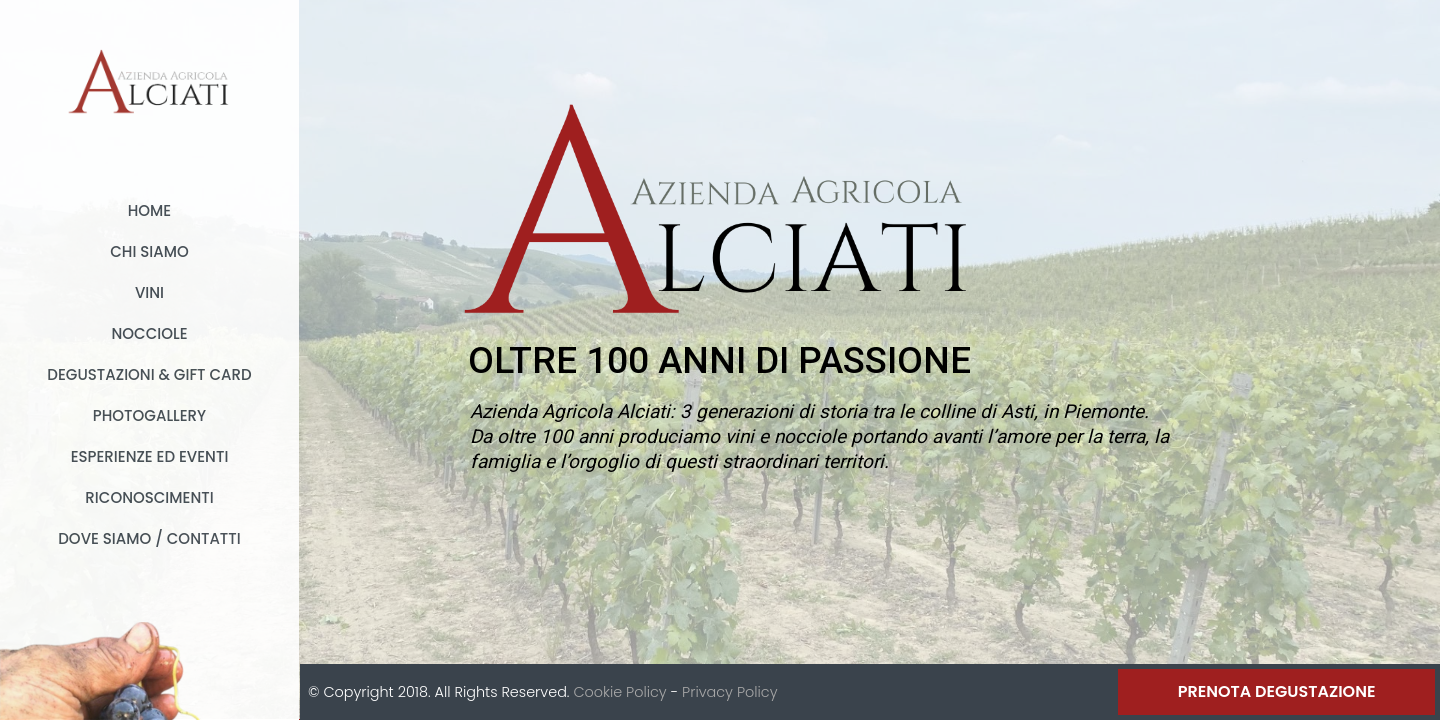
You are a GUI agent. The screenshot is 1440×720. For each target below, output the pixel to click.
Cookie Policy (619, 692)
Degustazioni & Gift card (149, 374)
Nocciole (149, 333)
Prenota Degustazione (1277, 691)
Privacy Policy (729, 692)
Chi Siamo (149, 251)
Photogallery (149, 415)
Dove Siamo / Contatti (149, 538)
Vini (149, 292)
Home (149, 210)
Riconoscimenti (149, 497)
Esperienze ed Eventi (150, 456)
